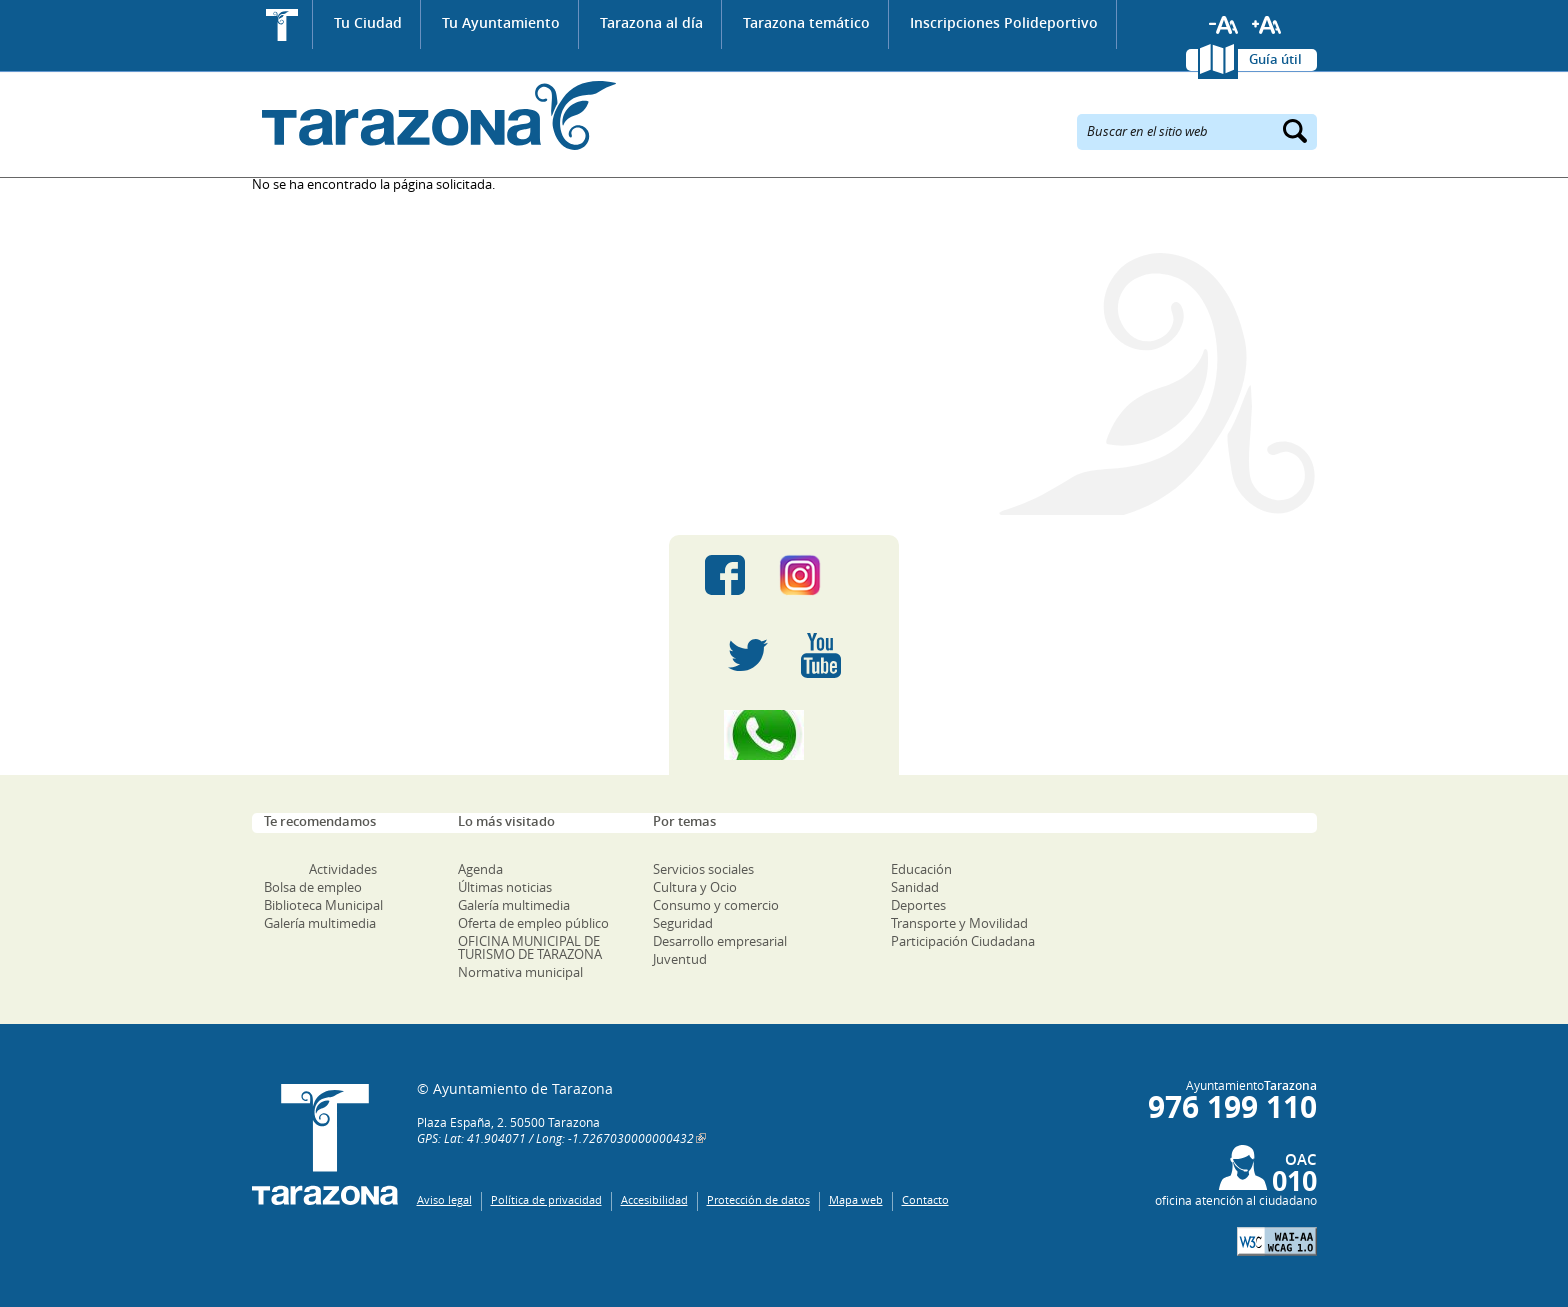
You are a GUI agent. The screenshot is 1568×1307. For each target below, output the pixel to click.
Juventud (680, 959)
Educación (921, 869)
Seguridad (683, 923)
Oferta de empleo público (533, 923)
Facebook (725, 575)
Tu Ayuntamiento (501, 22)
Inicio (282, 24)
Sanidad (915, 887)
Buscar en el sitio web (1147, 130)
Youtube (821, 655)
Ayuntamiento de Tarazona (434, 115)
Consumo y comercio (716, 905)
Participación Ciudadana (963, 941)
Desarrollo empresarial (720, 941)
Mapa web (856, 1199)
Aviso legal (444, 1199)
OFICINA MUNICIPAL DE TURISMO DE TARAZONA (530, 947)
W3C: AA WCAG (1277, 1241)
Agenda (480, 869)
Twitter (748, 655)
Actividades (343, 869)
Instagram (820, 575)
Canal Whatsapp (784, 735)
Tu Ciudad (368, 22)
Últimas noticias (505, 887)
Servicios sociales (703, 869)
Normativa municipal (520, 972)
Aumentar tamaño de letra (1267, 25)
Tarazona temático (806, 22)
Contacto (925, 1199)
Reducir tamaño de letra (1224, 25)
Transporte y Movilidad (959, 923)
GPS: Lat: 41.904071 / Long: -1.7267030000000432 (555, 1138)
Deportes (918, 905)
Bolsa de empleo (313, 887)
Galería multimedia (320, 923)
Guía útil (1275, 59)
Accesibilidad (654, 1199)
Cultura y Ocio (695, 887)
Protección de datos (758, 1199)
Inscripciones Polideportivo (1004, 22)
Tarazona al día (651, 22)
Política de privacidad (546, 1199)
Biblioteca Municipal (323, 905)
